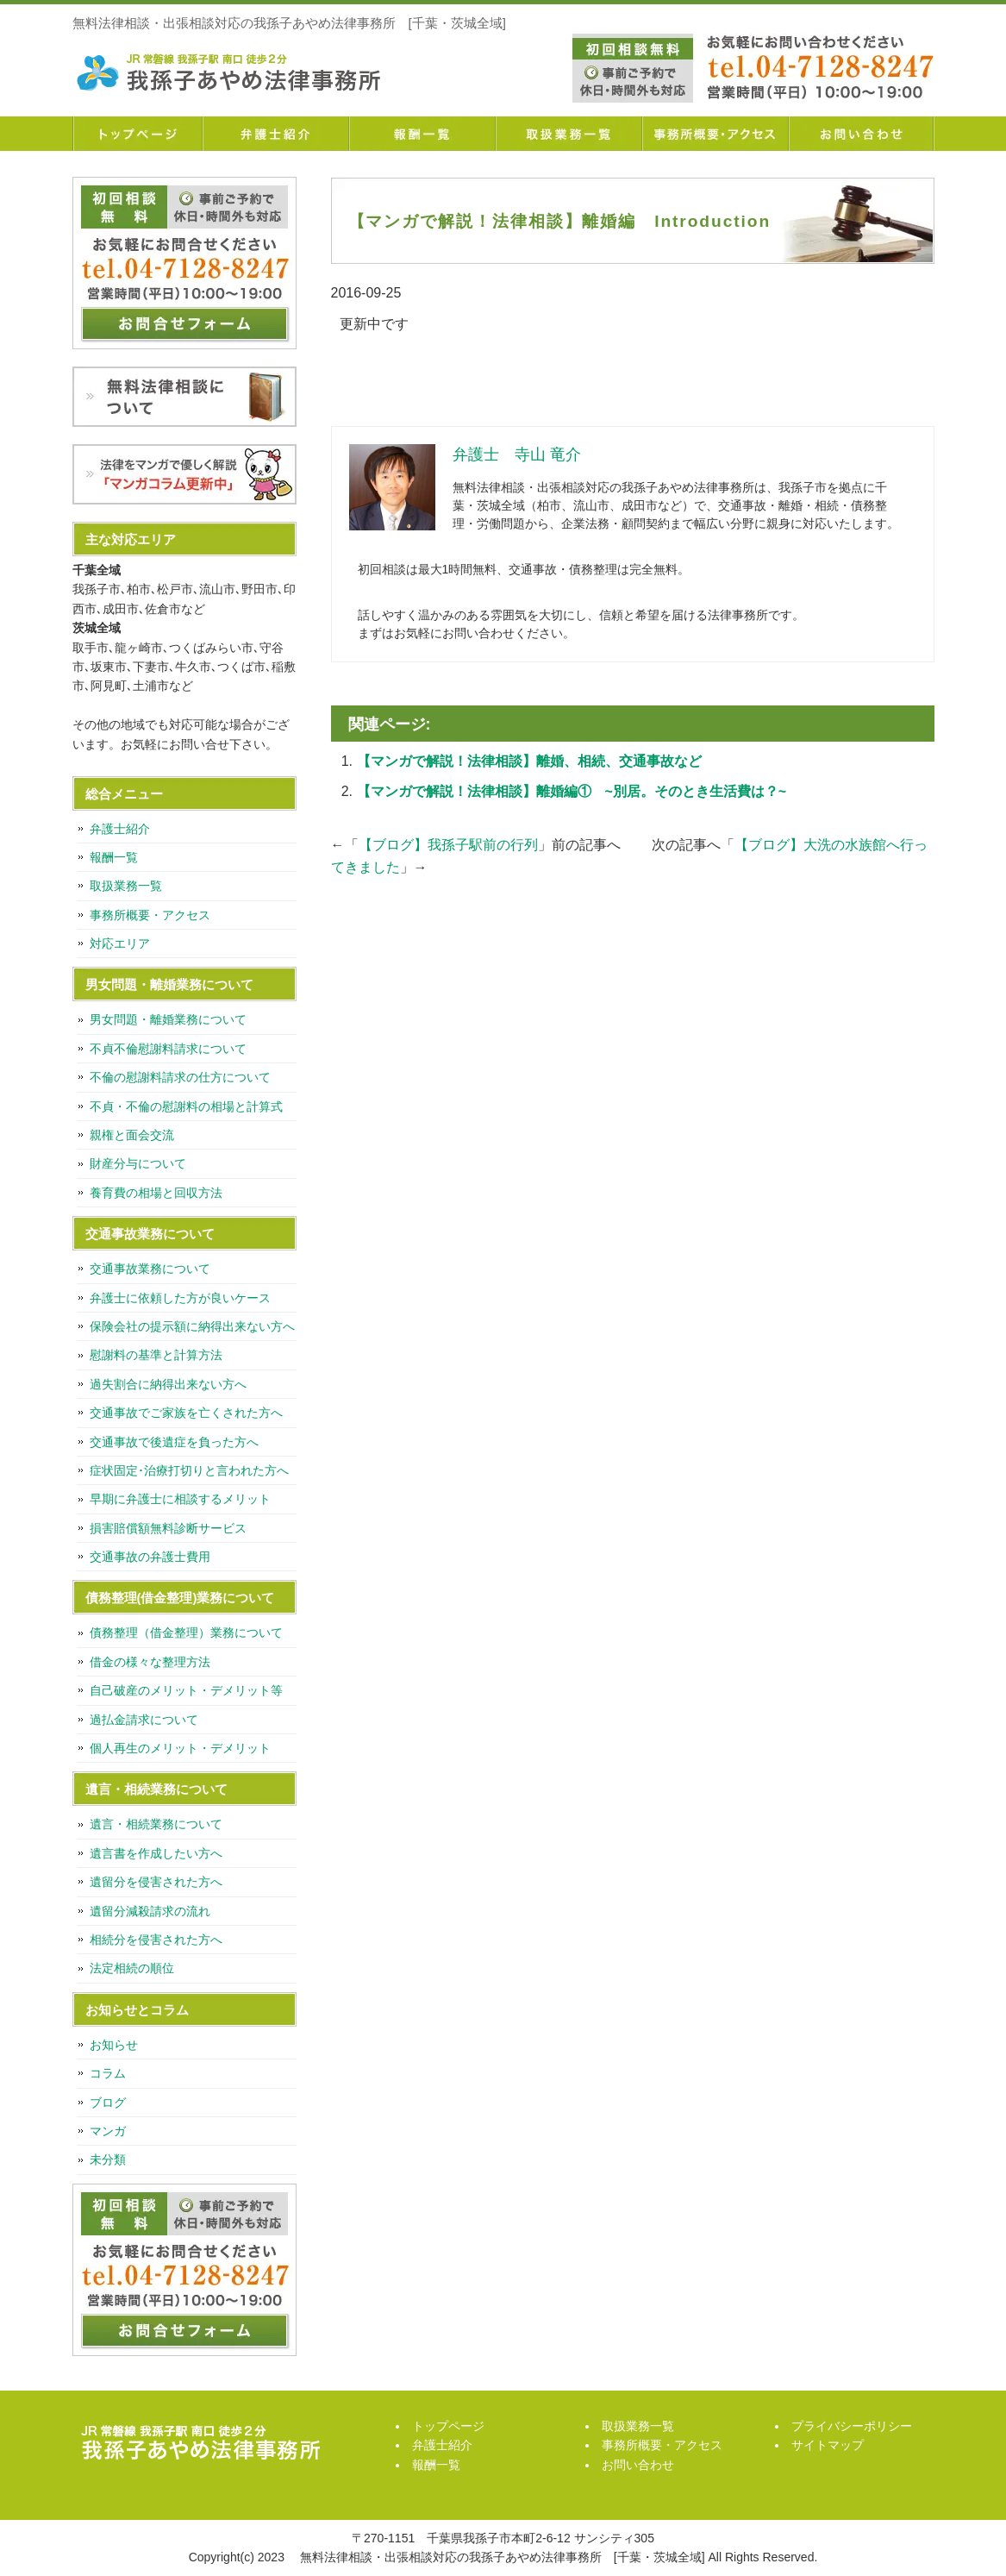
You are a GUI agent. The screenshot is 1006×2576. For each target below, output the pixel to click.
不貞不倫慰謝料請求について (168, 1049)
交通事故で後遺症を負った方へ (174, 1442)
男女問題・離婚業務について (168, 1019)
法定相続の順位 (132, 1968)
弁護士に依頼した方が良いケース (180, 1298)
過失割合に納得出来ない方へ (168, 1384)
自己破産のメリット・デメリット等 (186, 1690)
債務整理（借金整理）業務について (186, 1632)
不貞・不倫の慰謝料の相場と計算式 (186, 1106)
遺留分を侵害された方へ (156, 1882)
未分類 (108, 2159)
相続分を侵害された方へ (156, 1939)
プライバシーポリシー (851, 2426)
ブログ (108, 2102)
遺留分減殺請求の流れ (150, 1911)
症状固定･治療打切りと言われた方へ (189, 1470)
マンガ (108, 2131)
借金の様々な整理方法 (150, 1662)
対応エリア (120, 943)
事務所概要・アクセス (714, 133)
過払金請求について (144, 1720)
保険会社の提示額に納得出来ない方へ (192, 1326)
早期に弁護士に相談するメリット (180, 1499)
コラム (108, 2073)
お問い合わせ (861, 133)
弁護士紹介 (275, 133)
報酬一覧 (421, 133)
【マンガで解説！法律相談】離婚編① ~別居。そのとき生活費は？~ (572, 791)
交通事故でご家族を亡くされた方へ (186, 1413)
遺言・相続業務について (156, 1824)
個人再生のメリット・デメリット (180, 1748)
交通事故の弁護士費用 (150, 1557)
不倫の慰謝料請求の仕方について (180, 1077)
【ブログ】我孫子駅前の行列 (448, 844)
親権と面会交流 (132, 1135)
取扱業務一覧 (568, 133)
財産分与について (138, 1163)
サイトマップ (827, 2445)
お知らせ (114, 2045)
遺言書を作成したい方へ (156, 1853)
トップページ (137, 133)
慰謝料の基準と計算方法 (156, 1355)
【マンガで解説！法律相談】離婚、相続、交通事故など (529, 761)
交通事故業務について (150, 1268)
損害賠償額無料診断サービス (168, 1528)
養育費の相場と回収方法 (156, 1193)
